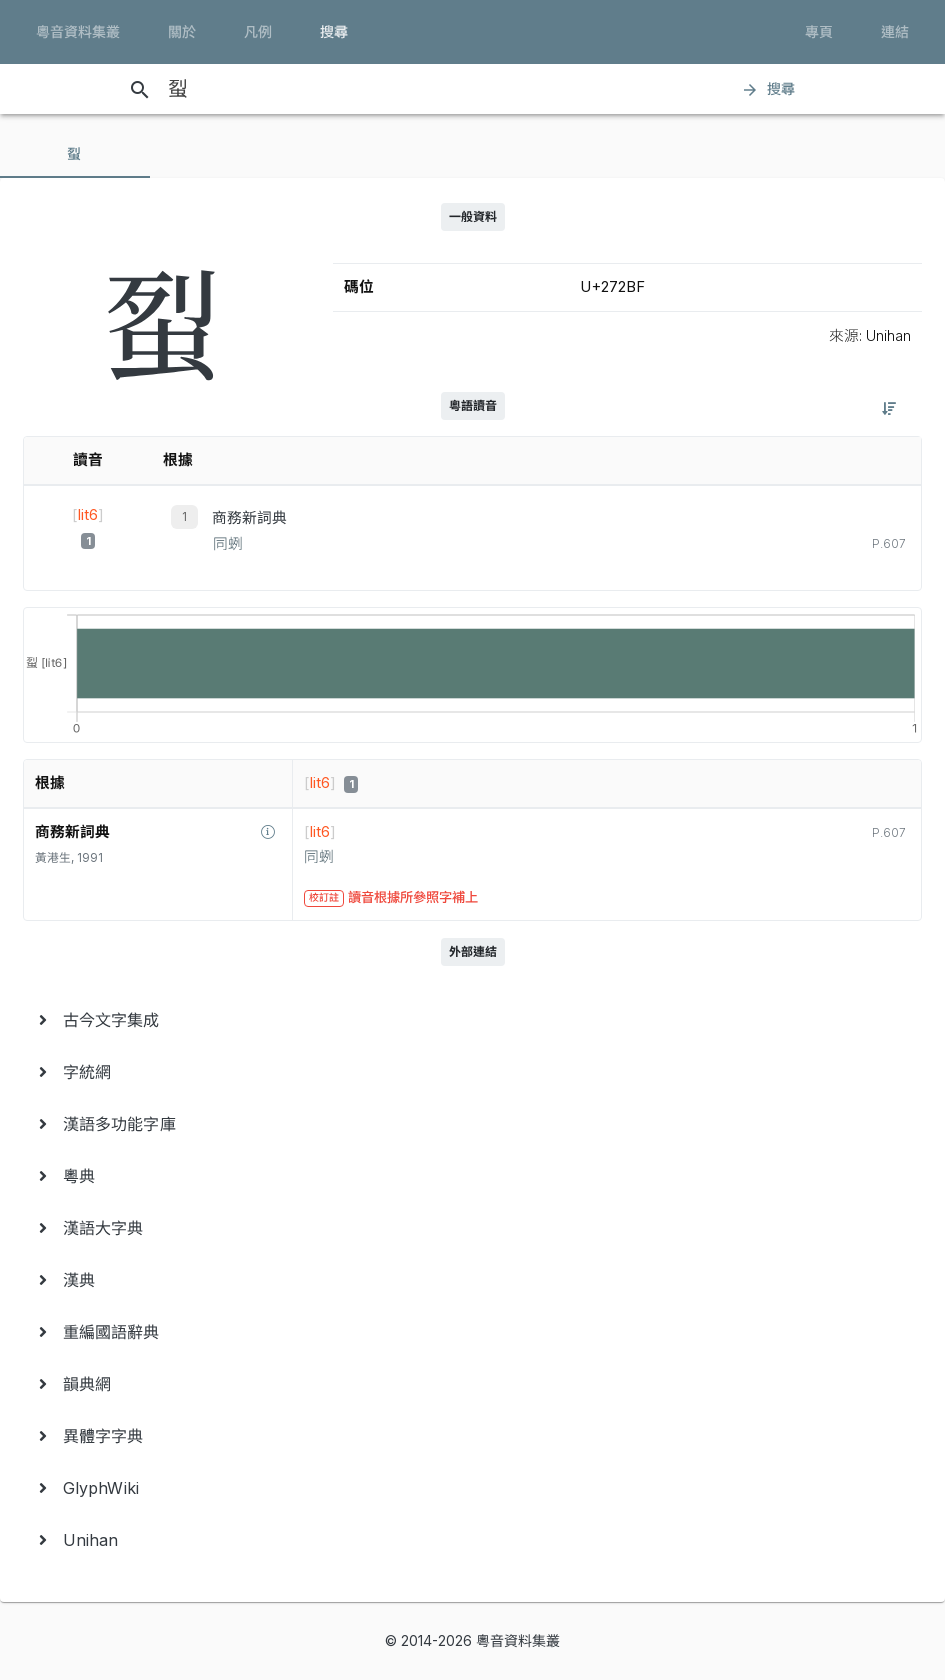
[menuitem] (472, 1020)
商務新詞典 (249, 518)
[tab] (75, 154)
